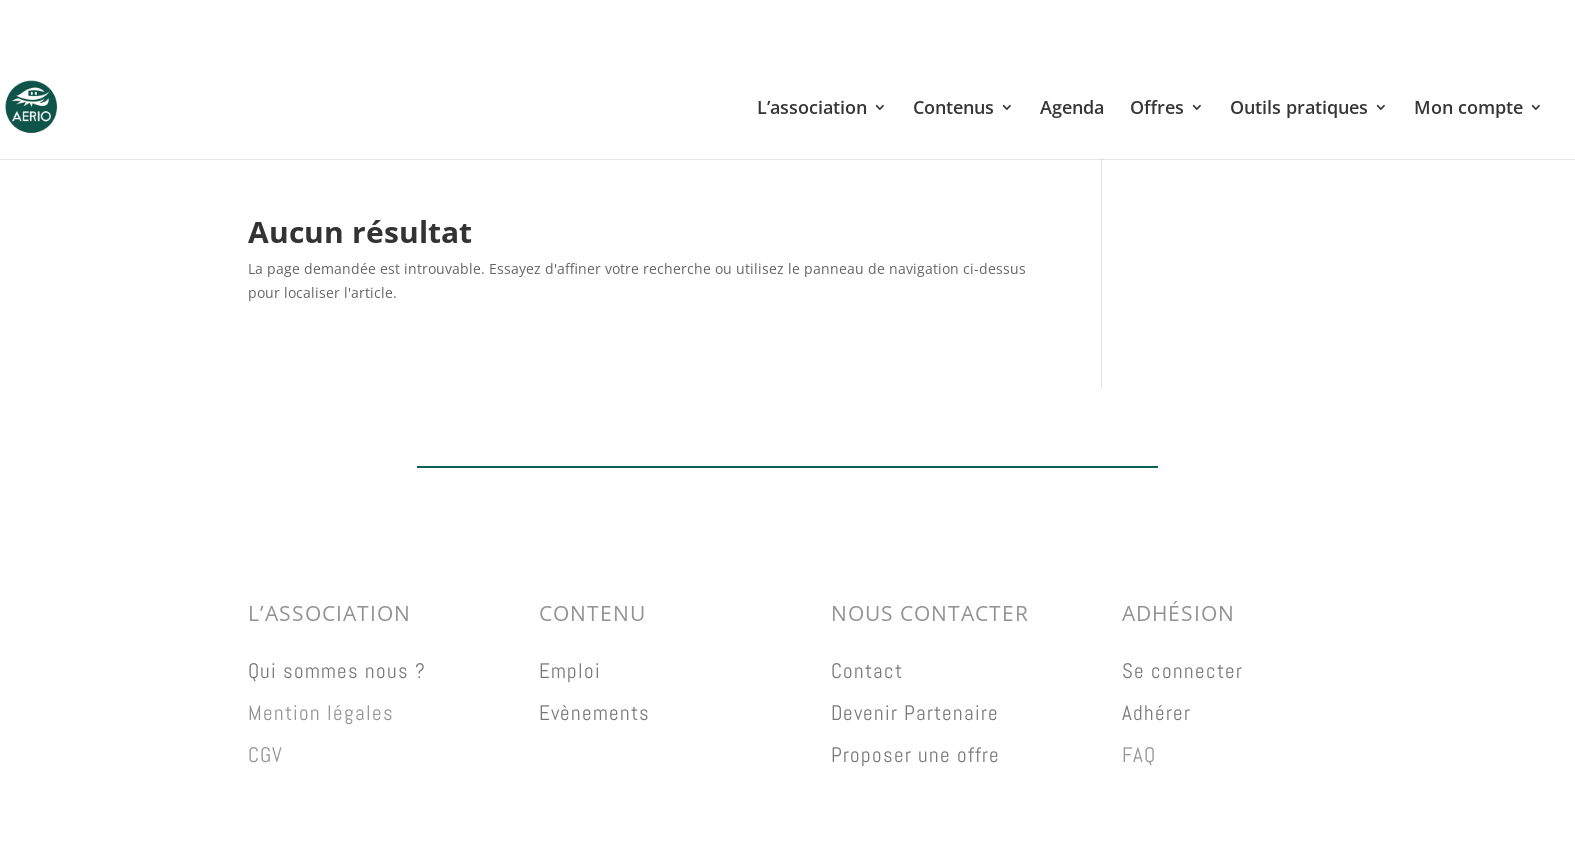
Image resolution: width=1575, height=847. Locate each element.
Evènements (594, 712)
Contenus (953, 109)
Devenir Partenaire (915, 712)
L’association (812, 109)
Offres (1157, 109)
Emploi (570, 670)
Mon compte (1468, 109)
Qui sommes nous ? (337, 670)
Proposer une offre (915, 754)
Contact (867, 670)
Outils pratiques (1299, 109)
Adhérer (1156, 712)
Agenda (1072, 109)
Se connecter (1182, 670)
